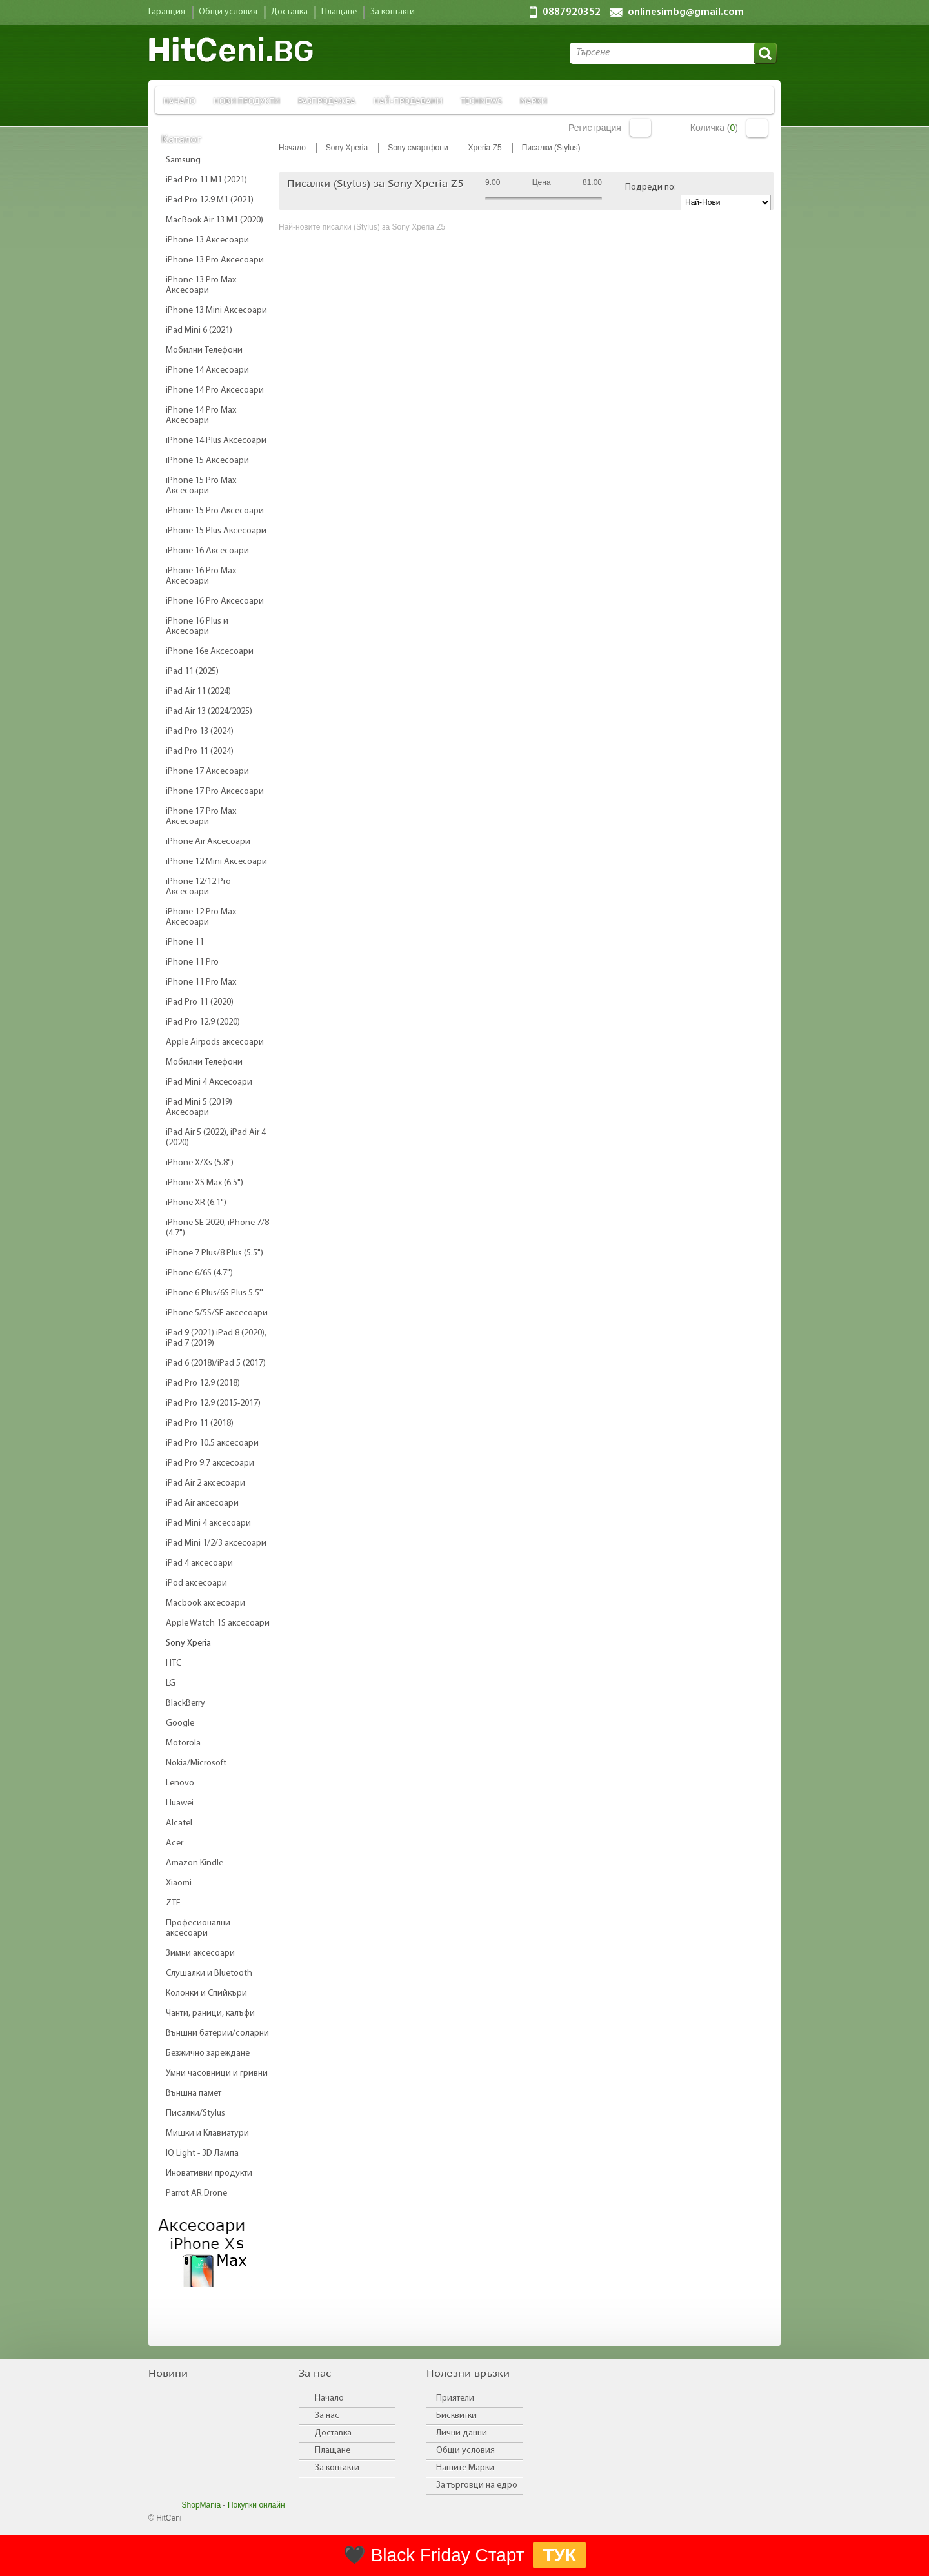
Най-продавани (408, 100)
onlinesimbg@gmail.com (686, 12)
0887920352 (572, 12)
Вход (640, 128)
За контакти (337, 2468)
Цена (541, 182)
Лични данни (461, 2433)
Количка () (714, 128)
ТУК (559, 2555)
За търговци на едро (476, 2485)
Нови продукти (247, 100)
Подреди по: (650, 187)
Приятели (455, 2398)
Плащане (332, 2450)
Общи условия (465, 2450)
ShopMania (201, 2505)
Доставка (333, 2433)
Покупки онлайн (256, 2505)
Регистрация (594, 128)
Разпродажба (326, 100)
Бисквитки (456, 2416)
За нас (327, 2416)
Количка (757, 128)
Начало (179, 100)
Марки (533, 100)
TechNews (481, 100)
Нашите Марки (465, 2468)
